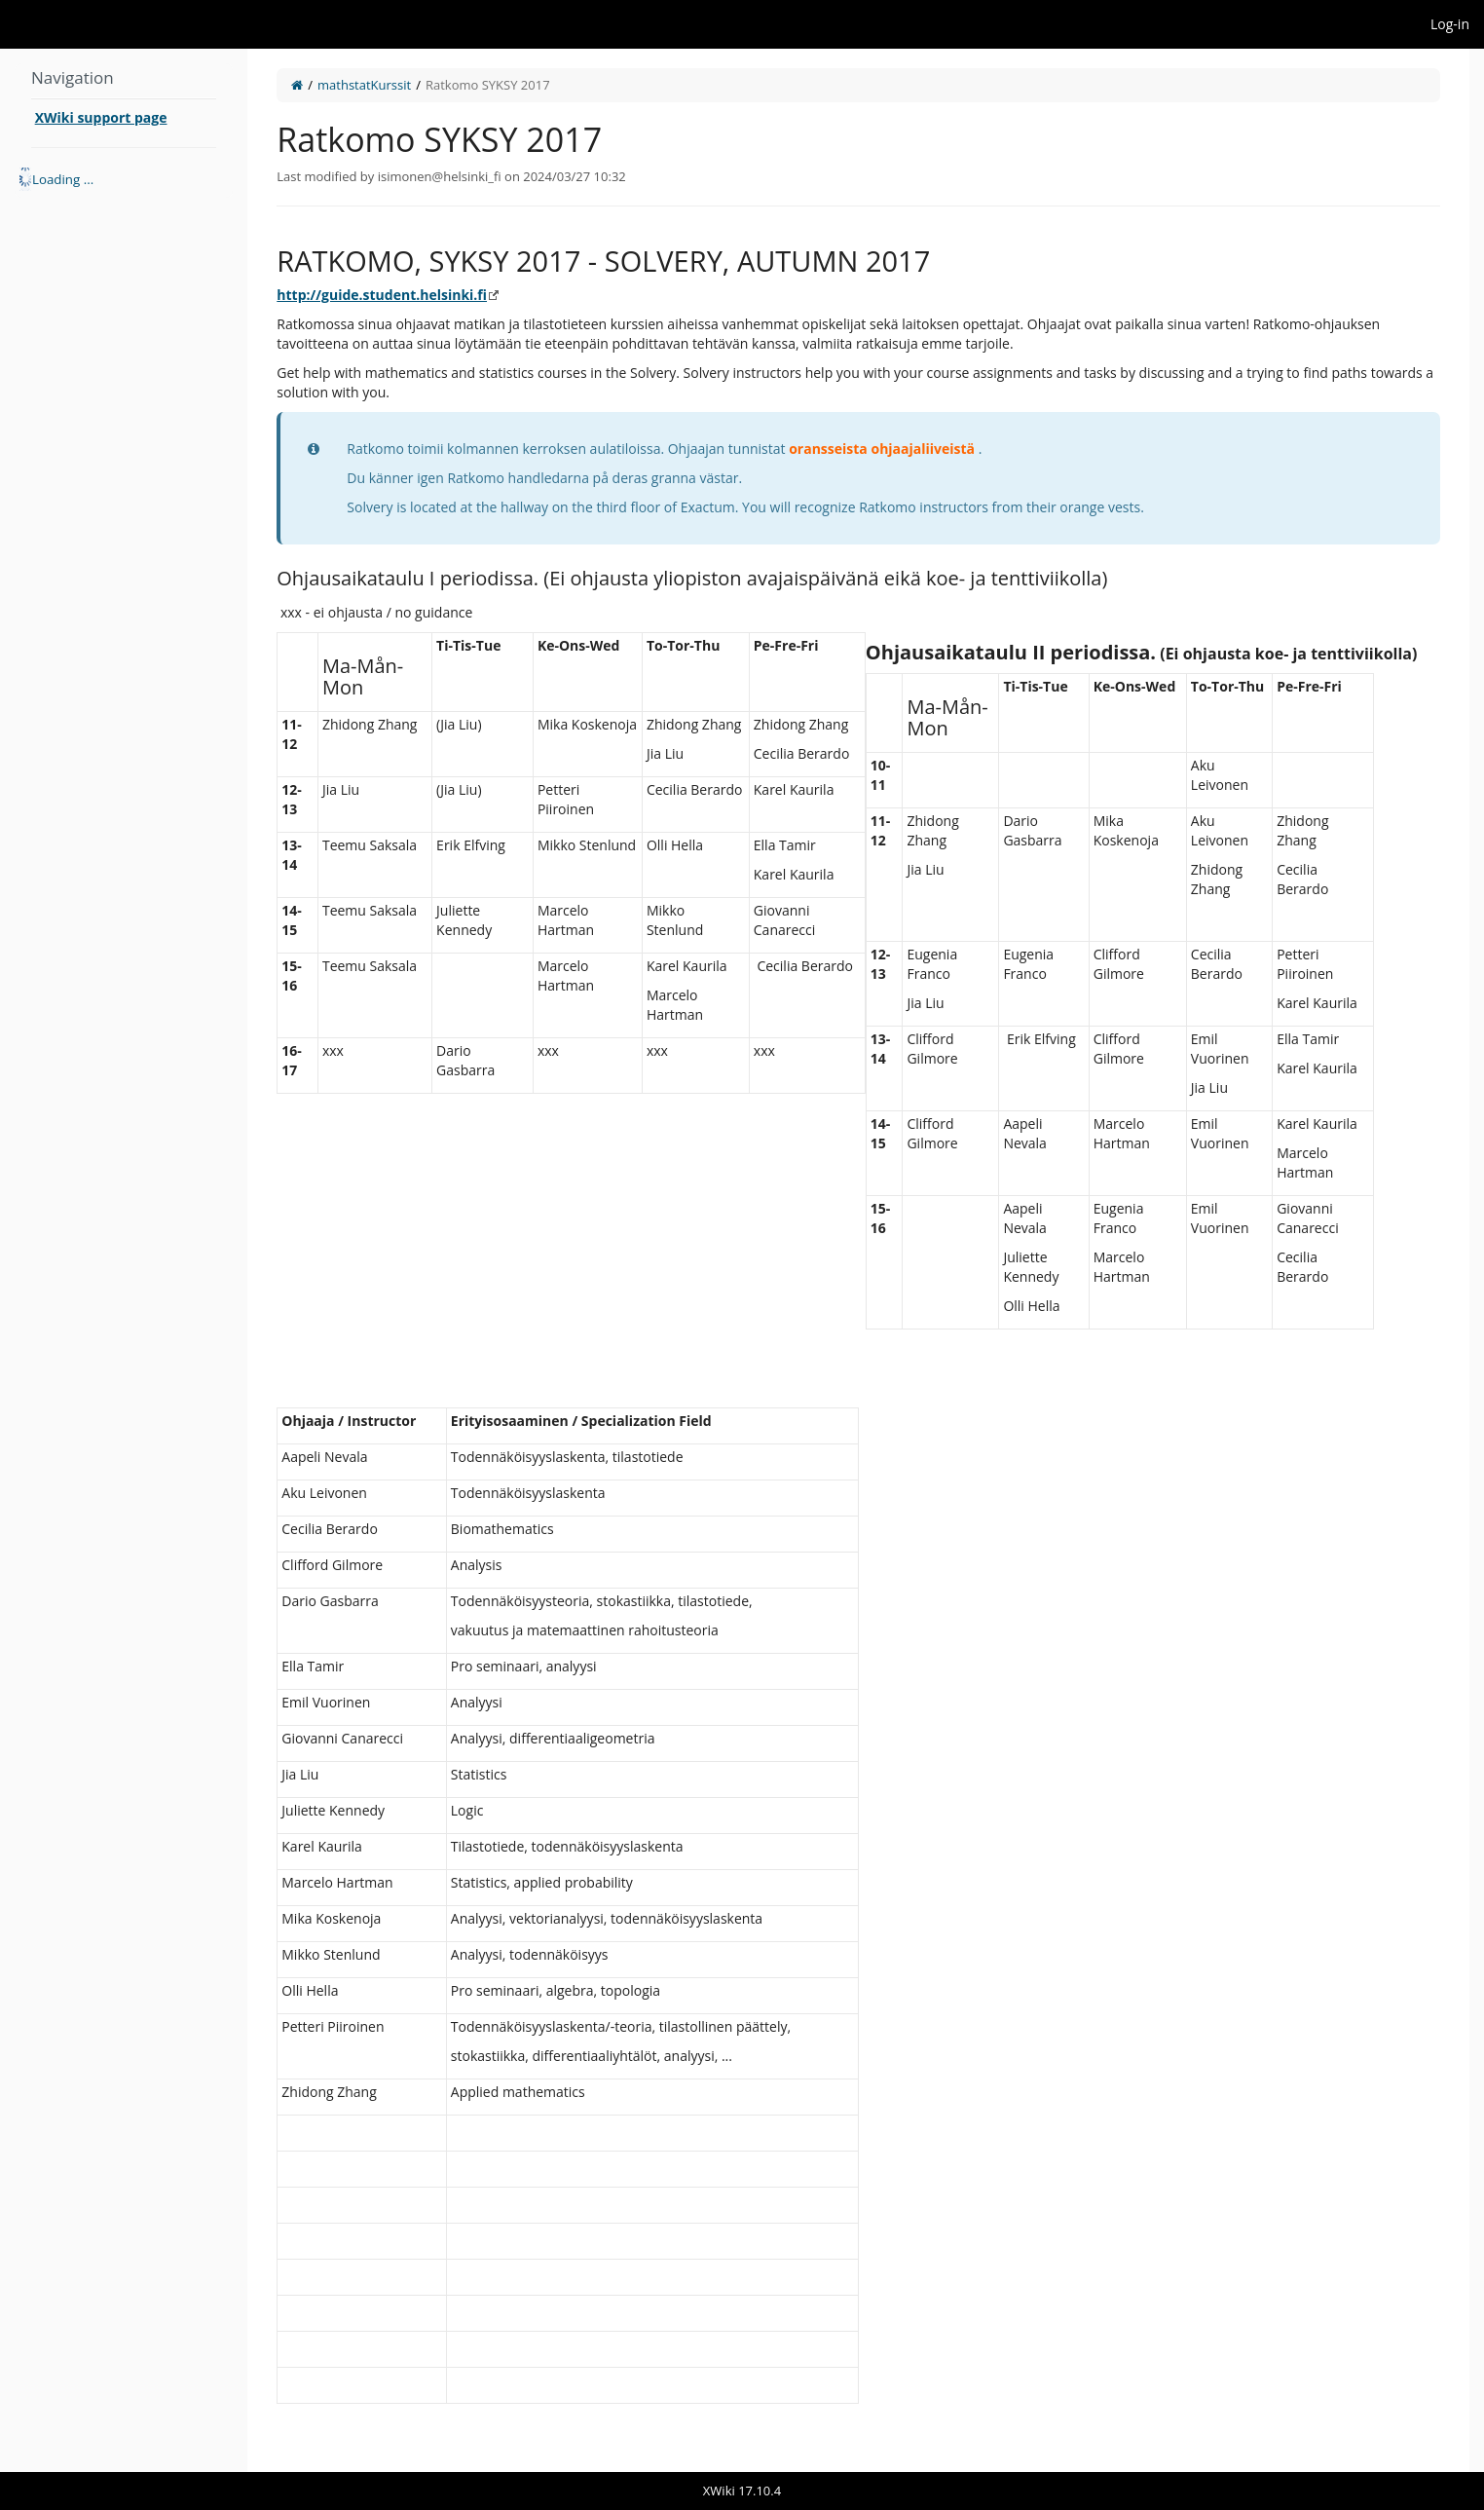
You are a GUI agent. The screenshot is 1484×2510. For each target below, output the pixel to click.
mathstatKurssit (364, 85)
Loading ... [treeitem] (62, 179)
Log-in (1449, 24)
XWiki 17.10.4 (742, 2490)
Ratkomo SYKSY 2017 (488, 85)
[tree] (123, 179)
